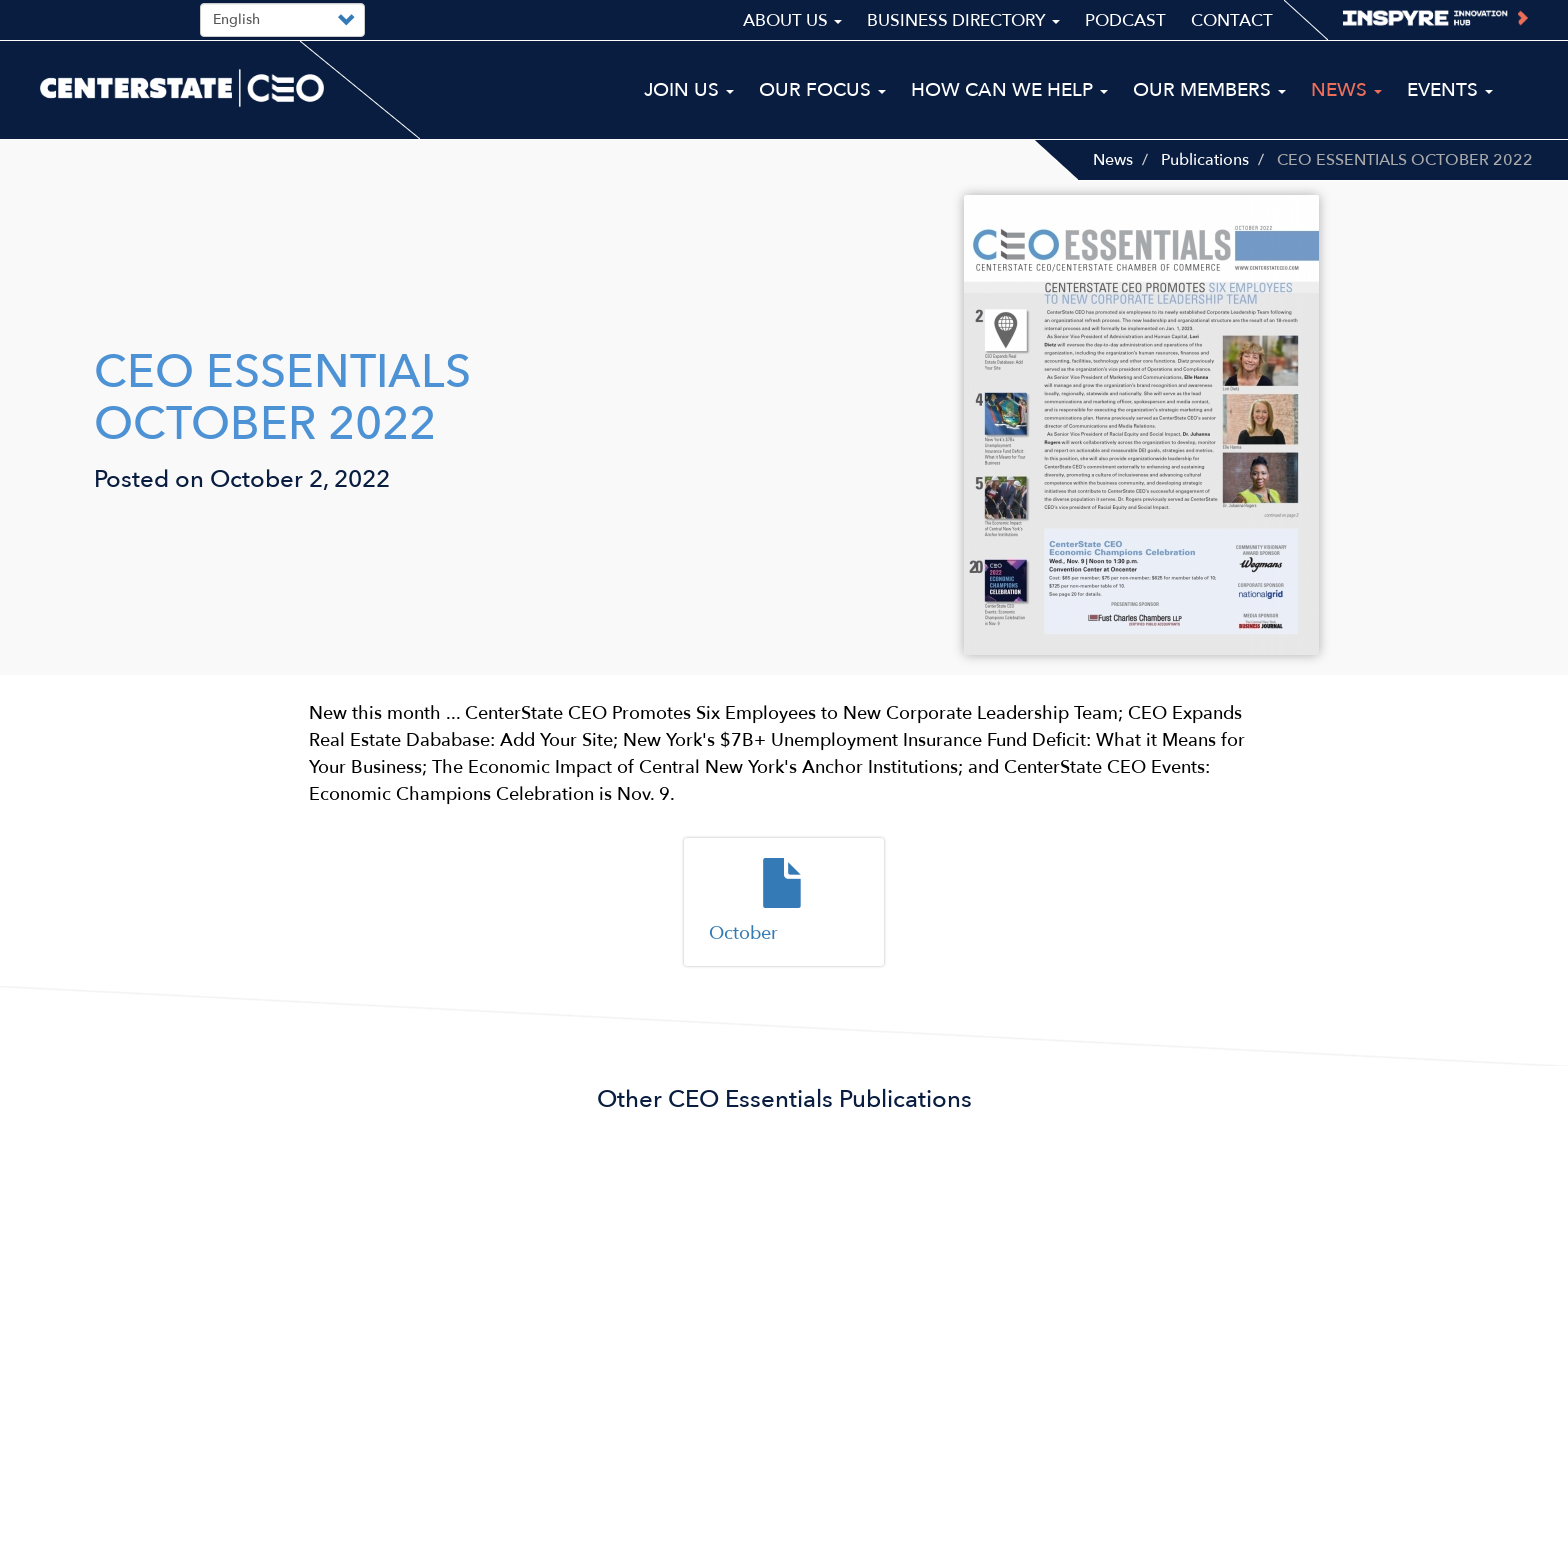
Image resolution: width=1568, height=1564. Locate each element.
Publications (1205, 160)
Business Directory (963, 20)
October (743, 933)
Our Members (1209, 90)
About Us (792, 20)
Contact (1232, 20)
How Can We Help (1009, 90)
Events (1450, 90)
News (1113, 160)
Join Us (689, 90)
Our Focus (822, 90)
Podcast (1125, 20)
